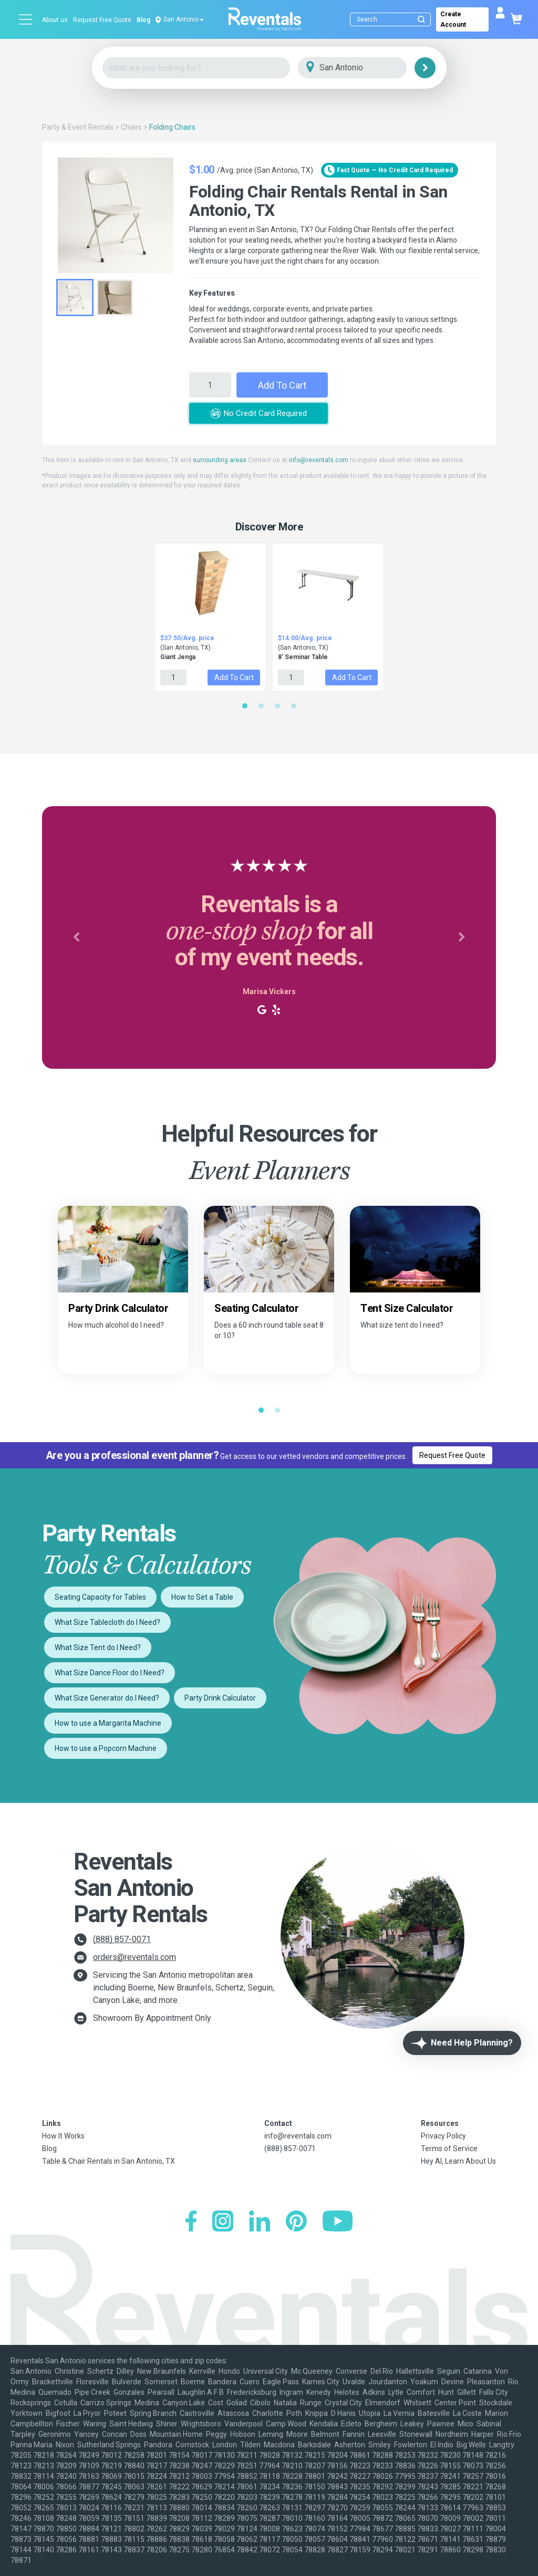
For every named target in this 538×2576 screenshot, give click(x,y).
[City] (367, 68)
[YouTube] (338, 2222)
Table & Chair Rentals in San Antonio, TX (108, 2161)
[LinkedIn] (259, 2222)
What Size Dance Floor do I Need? (109, 1672)
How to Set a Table (202, 1597)
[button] (76, 937)
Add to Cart (282, 385)
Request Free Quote (102, 20)
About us (55, 20)
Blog (143, 20)
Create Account (453, 19)
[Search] (393, 19)
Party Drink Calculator (220, 1698)
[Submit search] (421, 19)
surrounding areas (219, 460)
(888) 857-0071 (122, 1939)
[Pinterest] (296, 2222)
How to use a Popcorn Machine (106, 1748)
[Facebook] (190, 2222)
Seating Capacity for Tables (100, 1597)
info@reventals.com (318, 460)
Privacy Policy (443, 2136)
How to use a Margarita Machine (108, 1723)
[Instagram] (222, 2222)
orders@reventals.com (134, 1957)
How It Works (63, 2136)
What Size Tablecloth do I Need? (107, 1622)
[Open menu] (26, 19)
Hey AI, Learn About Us (458, 2161)
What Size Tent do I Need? (98, 1647)
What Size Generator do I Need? (107, 1698)
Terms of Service (449, 2148)
